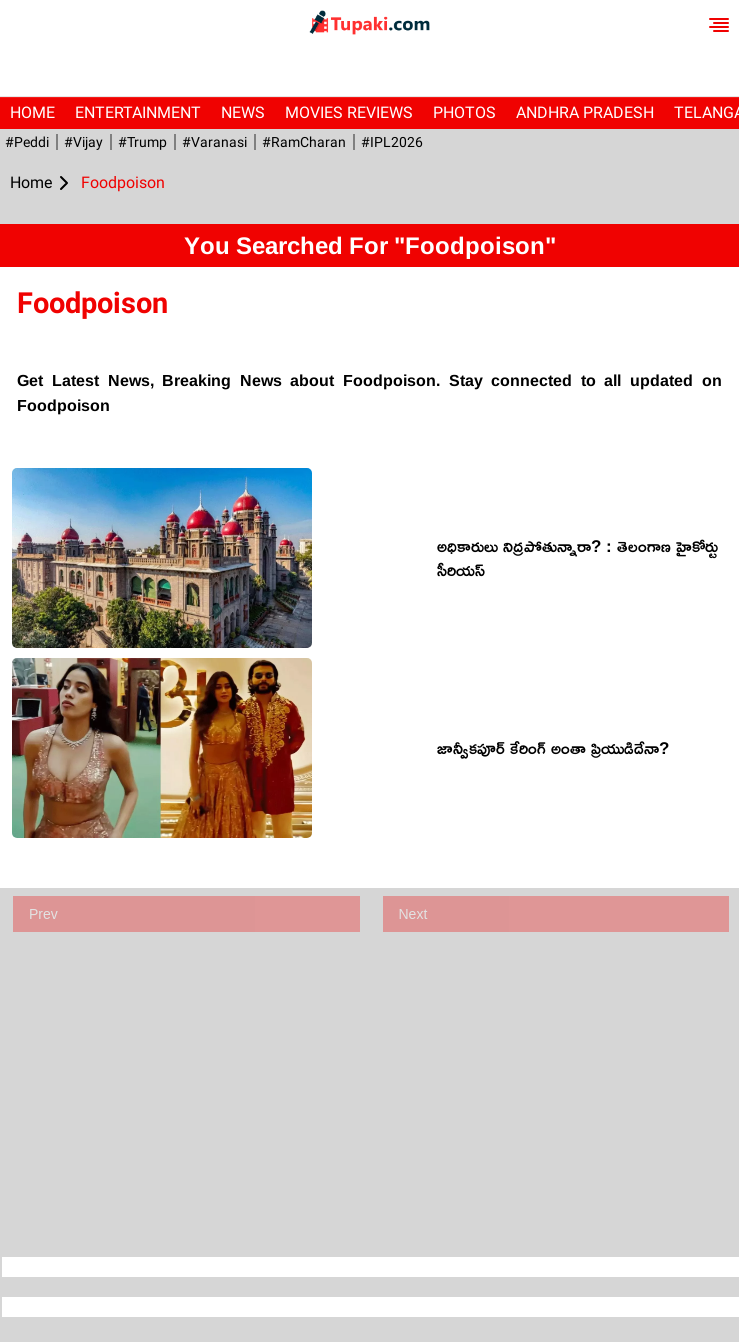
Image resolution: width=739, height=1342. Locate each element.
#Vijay (83, 142)
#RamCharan (304, 142)
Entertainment (138, 112)
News (243, 112)
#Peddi (27, 142)
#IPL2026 (392, 142)
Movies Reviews (349, 112)
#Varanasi (214, 142)
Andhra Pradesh (585, 112)
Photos (464, 112)
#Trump (142, 142)
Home (32, 112)
